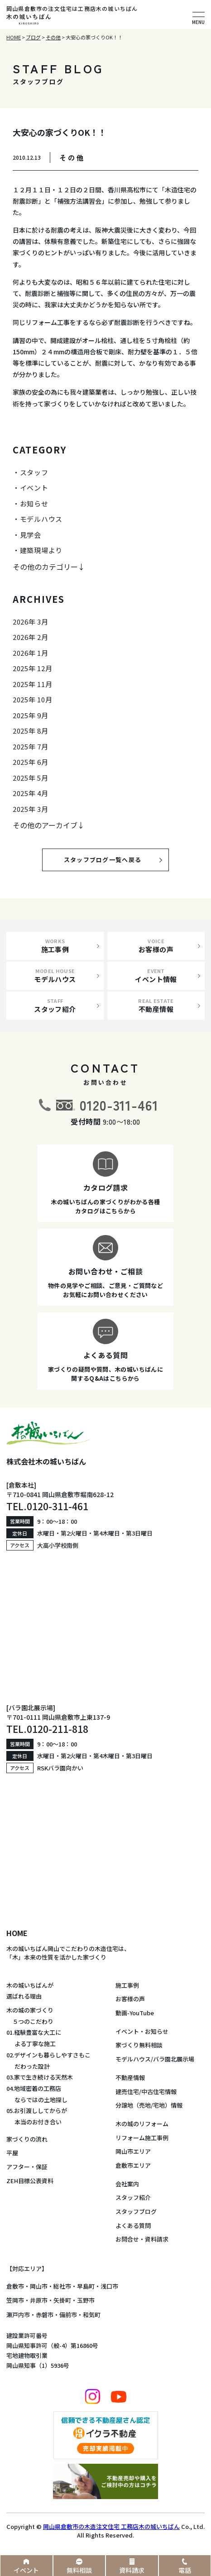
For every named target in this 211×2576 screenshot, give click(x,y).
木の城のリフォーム (141, 2123)
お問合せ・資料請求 (141, 2239)
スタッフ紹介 (133, 2197)
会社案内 (127, 2184)
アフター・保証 (27, 2166)
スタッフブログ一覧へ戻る (110, 859)
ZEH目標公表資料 (29, 2180)
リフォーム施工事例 (141, 2137)
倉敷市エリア (133, 2165)
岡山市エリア (133, 2151)
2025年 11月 (33, 684)
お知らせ (34, 503)
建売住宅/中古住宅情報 (146, 2091)
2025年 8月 (30, 730)
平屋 (12, 2152)
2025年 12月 (33, 668)
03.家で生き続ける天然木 (39, 2077)
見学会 (30, 534)
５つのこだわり (29, 2021)
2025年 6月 (30, 762)
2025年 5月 (30, 777)
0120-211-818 (57, 1729)
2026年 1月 (30, 653)
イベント (34, 487)
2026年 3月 (30, 621)
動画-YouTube (134, 2012)
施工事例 (127, 1985)
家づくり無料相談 (139, 2045)
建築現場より (41, 550)
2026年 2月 (30, 637)
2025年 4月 (30, 793)
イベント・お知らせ (141, 2031)
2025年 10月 (33, 699)
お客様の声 (130, 1998)
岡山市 (39, 2286)
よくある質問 (133, 2225)
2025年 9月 (30, 715)
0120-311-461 (119, 1105)
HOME (17, 1932)
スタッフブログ (136, 2211)
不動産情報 (130, 2077)
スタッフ (34, 472)
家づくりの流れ (27, 2139)
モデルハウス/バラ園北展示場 (154, 2059)
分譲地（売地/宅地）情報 (148, 2105)
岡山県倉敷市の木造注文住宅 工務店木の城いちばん (111, 2526)
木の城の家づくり (29, 2010)
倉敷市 (15, 2286)
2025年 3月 (30, 809)
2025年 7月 (30, 746)
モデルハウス (41, 519)
